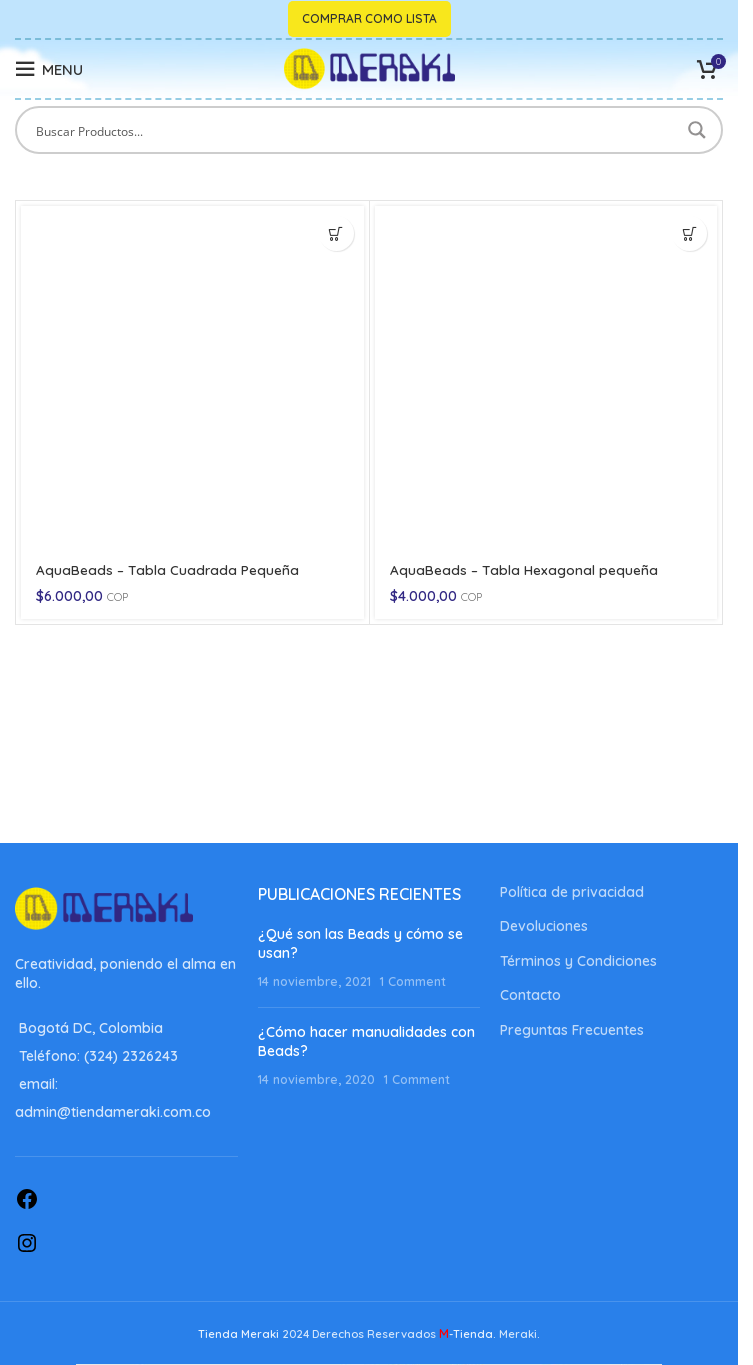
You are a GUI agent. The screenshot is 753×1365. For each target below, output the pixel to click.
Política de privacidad (572, 892)
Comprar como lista (369, 18)
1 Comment (413, 981)
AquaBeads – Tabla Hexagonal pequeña (524, 570)
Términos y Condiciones (578, 961)
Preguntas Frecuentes (572, 1030)
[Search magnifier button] (699, 130)
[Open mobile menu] (49, 69)
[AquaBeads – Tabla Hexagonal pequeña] (546, 377)
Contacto (530, 995)
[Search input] (356, 130)
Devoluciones (544, 926)
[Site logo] (369, 68)
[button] (336, 233)
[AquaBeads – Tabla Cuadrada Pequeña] (192, 377)
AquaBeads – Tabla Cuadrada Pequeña (168, 570)
